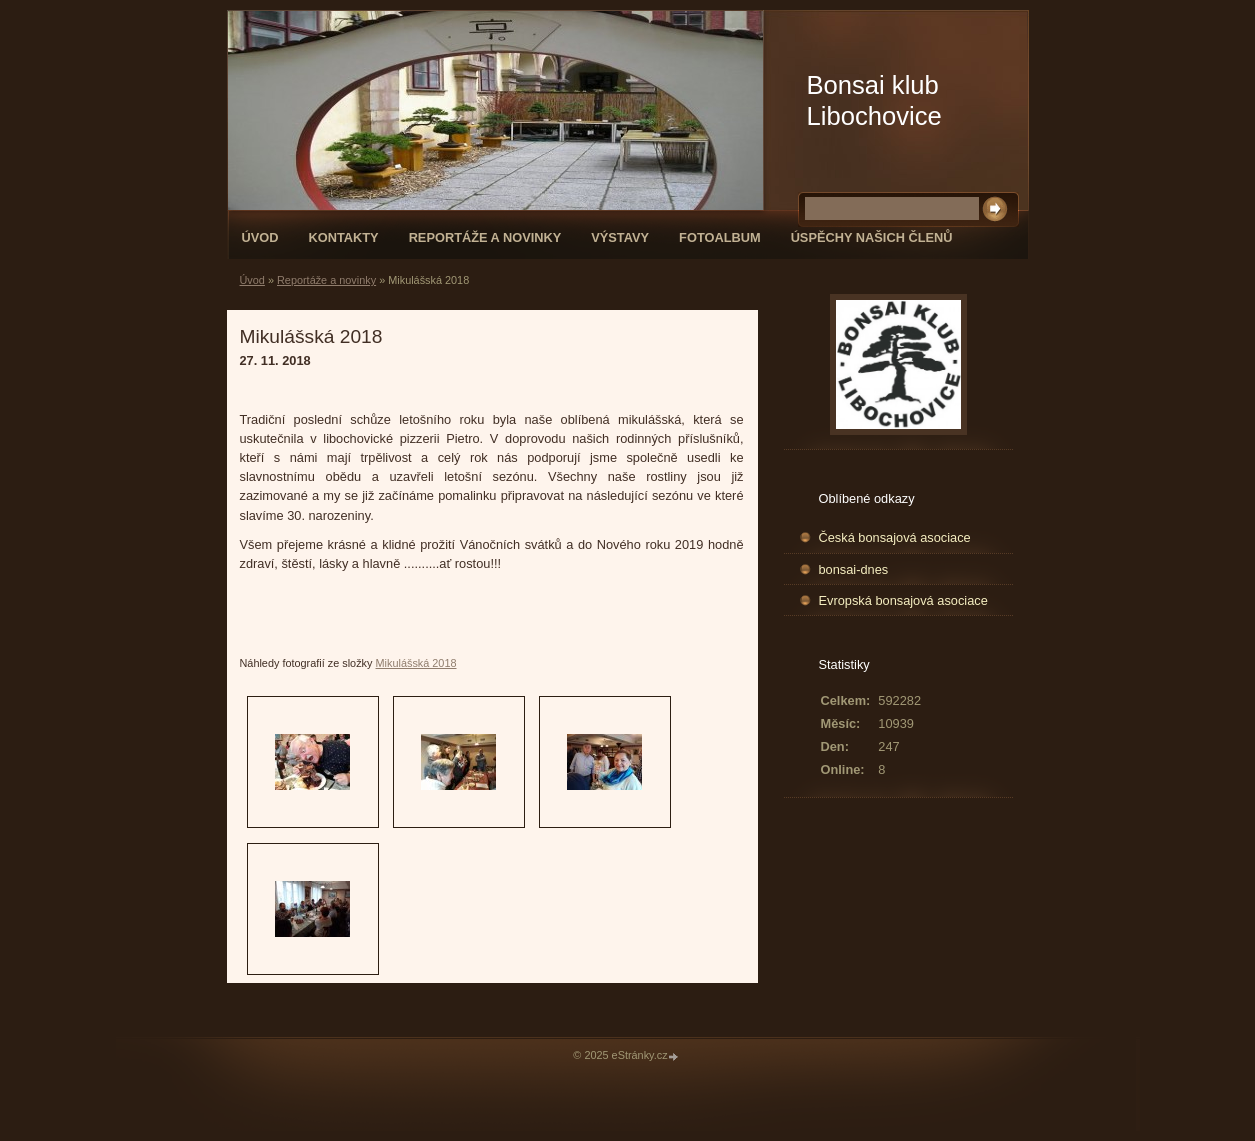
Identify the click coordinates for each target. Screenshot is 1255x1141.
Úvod (260, 237)
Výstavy (620, 237)
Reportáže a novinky (485, 237)
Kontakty (343, 237)
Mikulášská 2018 (416, 663)
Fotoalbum (720, 237)
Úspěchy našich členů (872, 237)
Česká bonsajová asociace (895, 537)
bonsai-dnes (854, 569)
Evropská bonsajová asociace (903, 600)
